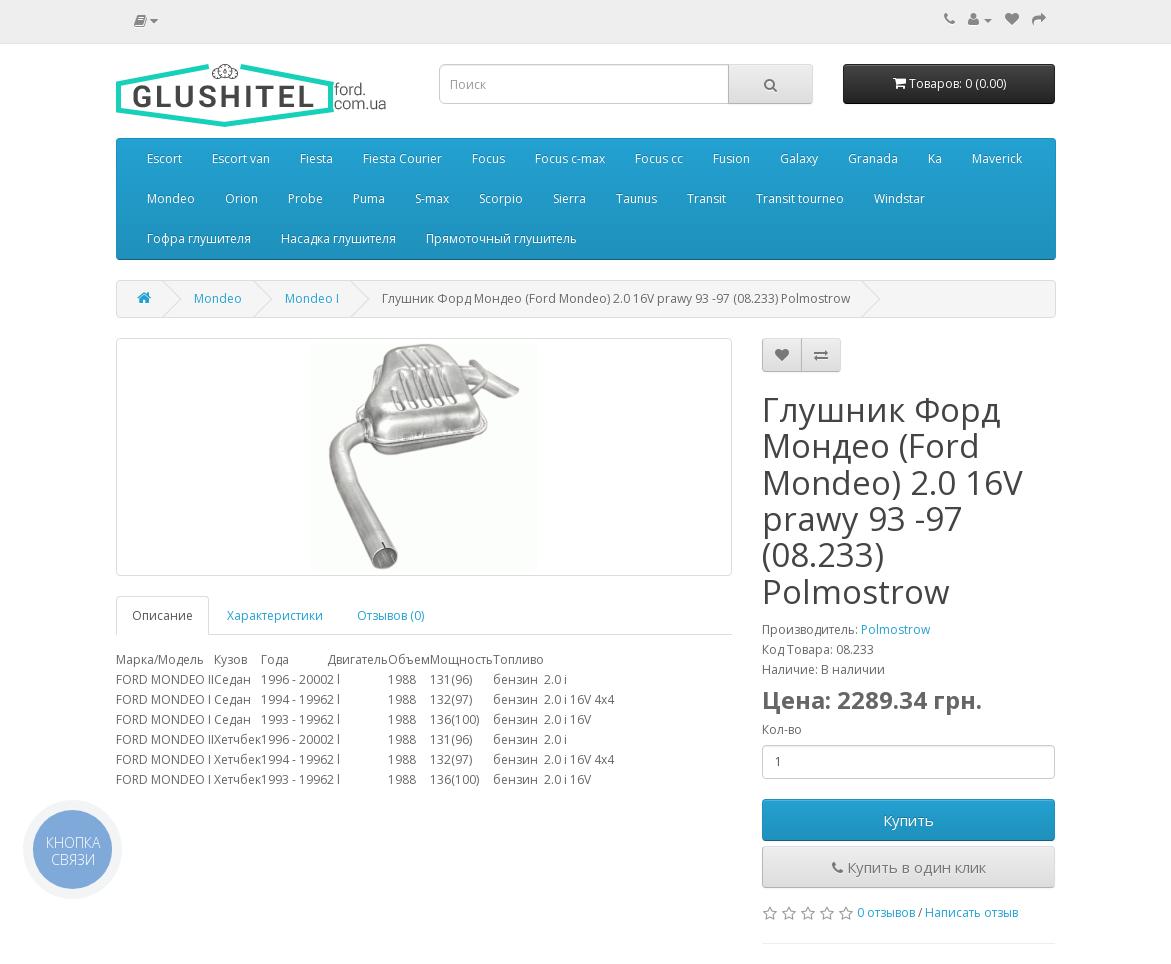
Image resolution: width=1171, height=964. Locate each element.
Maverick (997, 158)
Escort (164, 158)
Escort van (241, 158)
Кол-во (782, 729)
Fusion (731, 158)
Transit (706, 198)
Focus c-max (570, 158)
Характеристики (275, 615)
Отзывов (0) (390, 615)
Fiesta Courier (402, 158)
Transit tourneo (800, 198)
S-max (432, 198)
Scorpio (501, 198)
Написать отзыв (971, 912)
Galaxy (799, 158)
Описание (162, 615)
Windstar (899, 198)
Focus (488, 158)
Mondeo (171, 198)
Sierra (569, 198)
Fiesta (316, 158)
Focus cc (659, 158)
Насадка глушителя (338, 238)
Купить (908, 820)
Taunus (636, 198)
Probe (305, 198)
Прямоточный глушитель (501, 238)
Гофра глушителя (199, 238)
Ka (935, 158)
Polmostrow (895, 629)
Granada (873, 158)
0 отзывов (886, 912)
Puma (369, 198)
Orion (241, 198)
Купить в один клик (909, 867)
